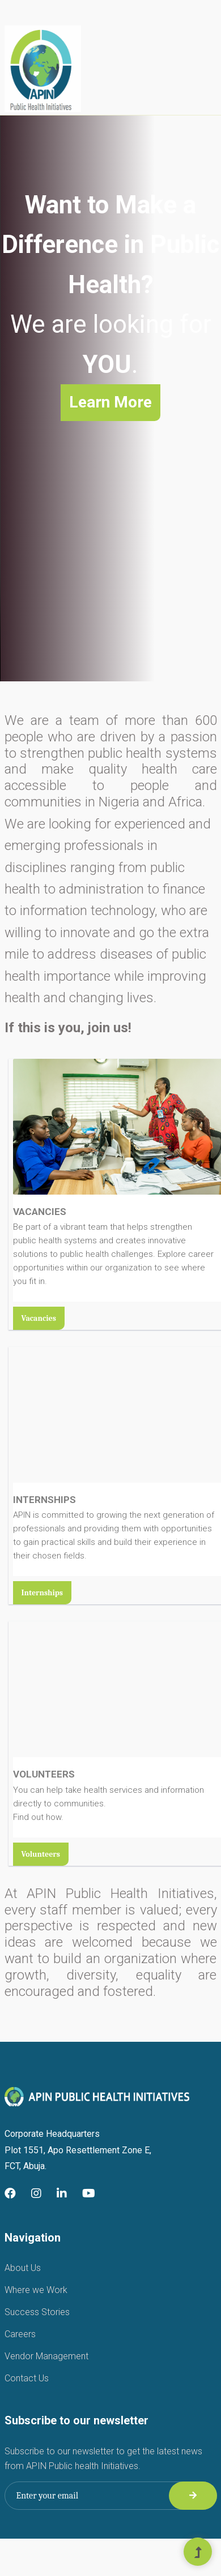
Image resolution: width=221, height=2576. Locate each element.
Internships (42, 1593)
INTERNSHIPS (44, 1499)
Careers (20, 2334)
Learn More (110, 402)
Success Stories (37, 2312)
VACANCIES (39, 1211)
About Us (23, 2267)
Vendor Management (46, 2356)
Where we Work (36, 2290)
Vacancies (39, 1318)
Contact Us (27, 2378)
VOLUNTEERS (44, 1774)
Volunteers (41, 1854)
